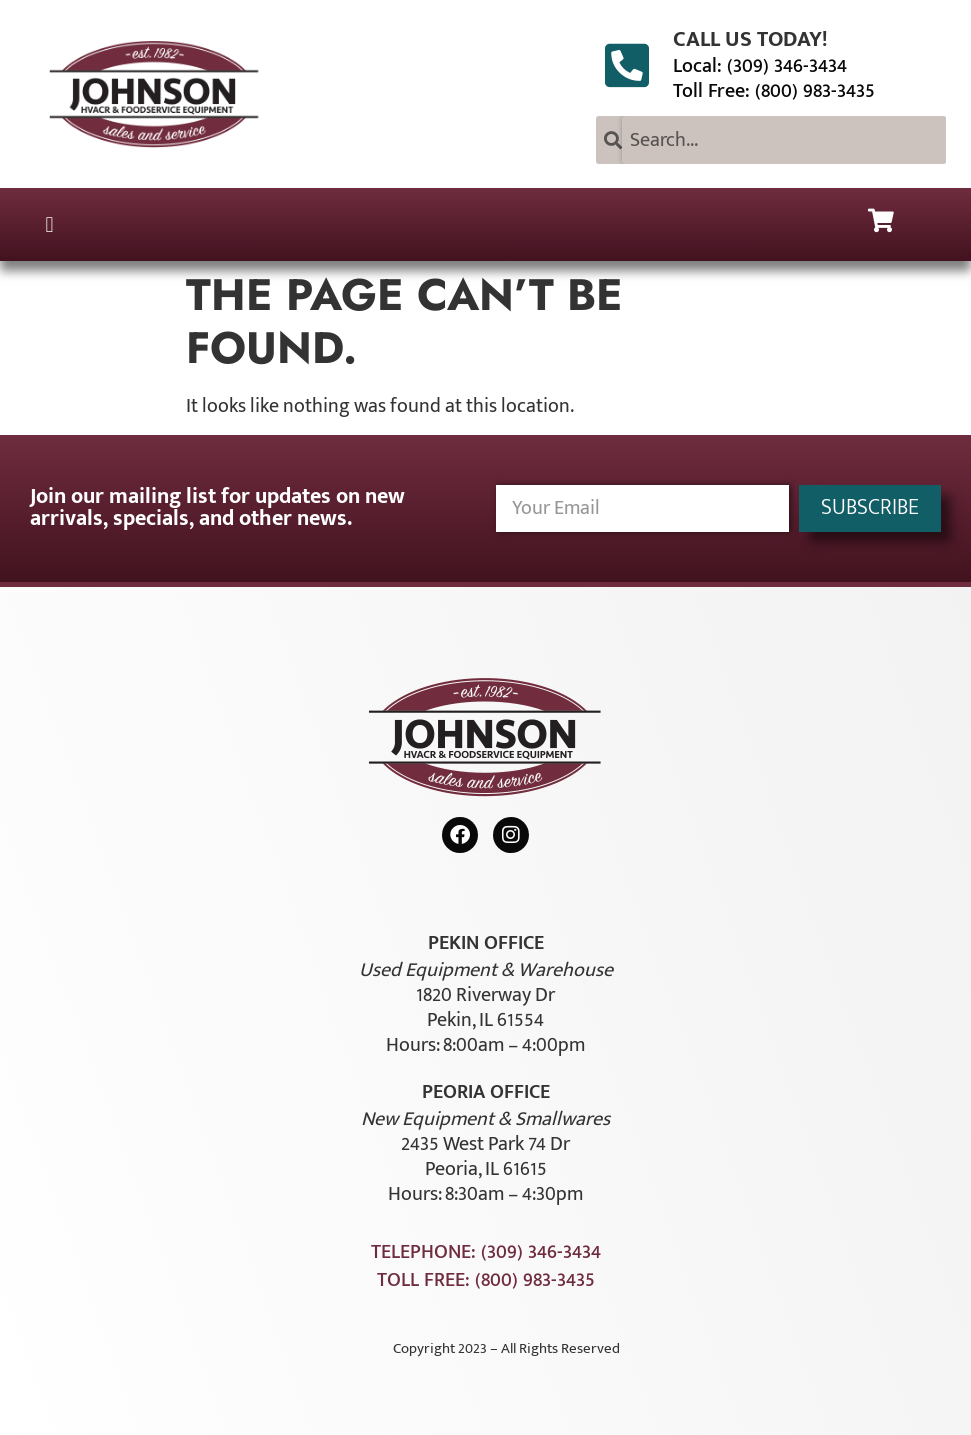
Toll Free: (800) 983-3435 (774, 91)
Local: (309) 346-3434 (760, 66)
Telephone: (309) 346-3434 (486, 1252)
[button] (49, 224)
